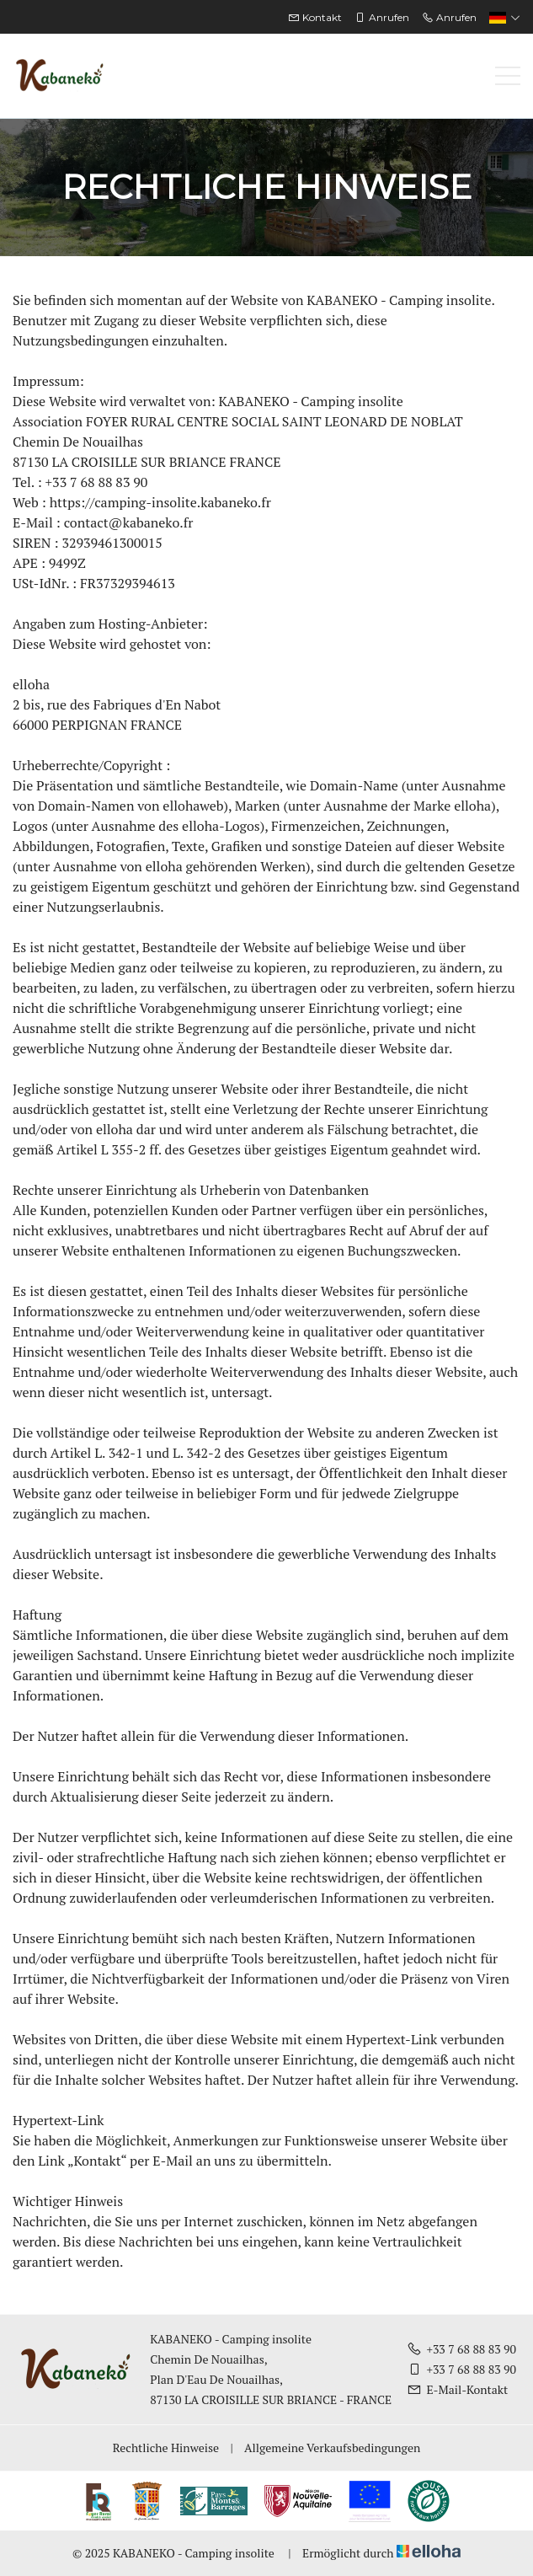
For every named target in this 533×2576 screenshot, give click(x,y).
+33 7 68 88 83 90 (461, 2349)
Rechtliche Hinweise (166, 2447)
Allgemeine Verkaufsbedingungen (332, 2447)
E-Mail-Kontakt (457, 2389)
